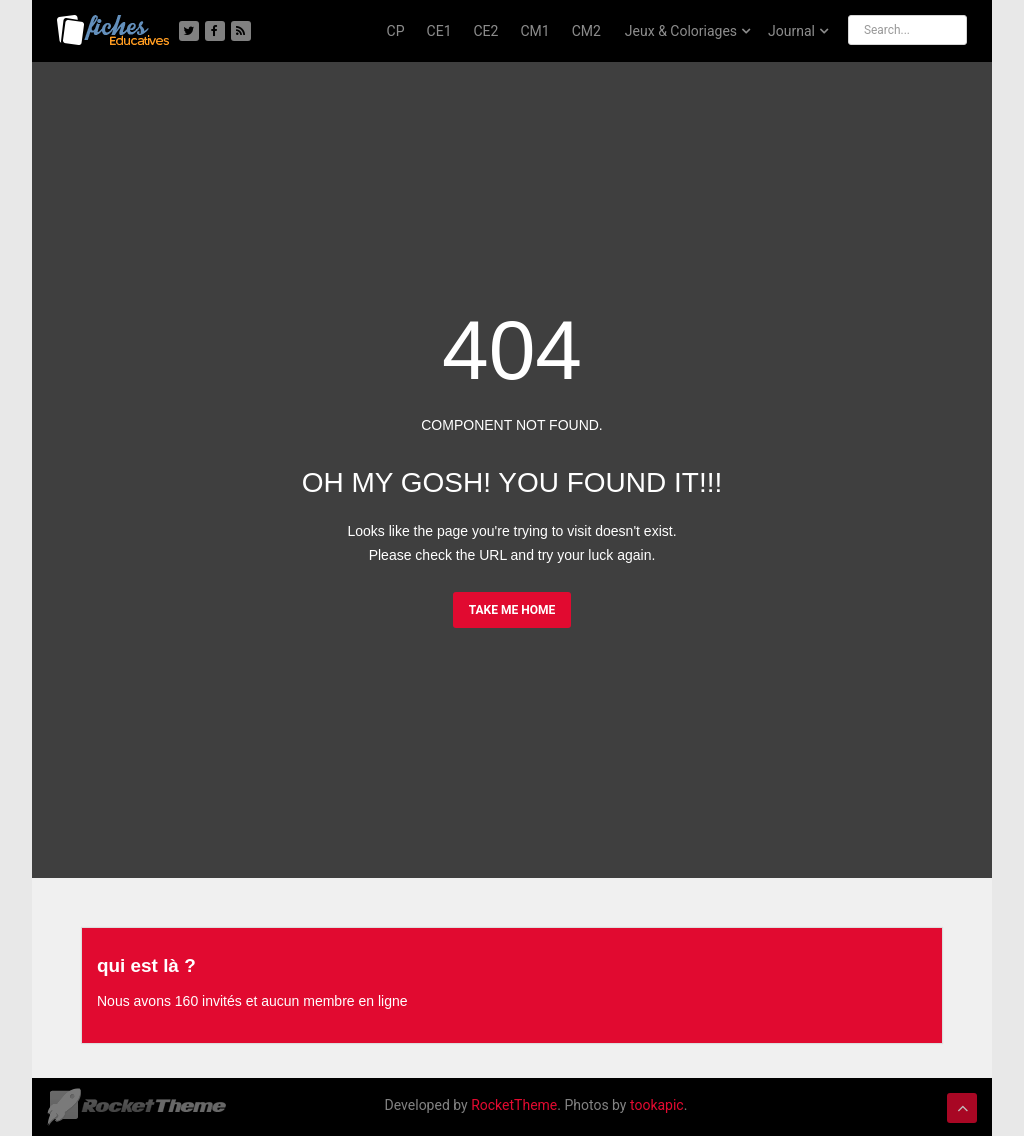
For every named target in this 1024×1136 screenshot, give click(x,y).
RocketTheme (514, 1105)
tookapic (657, 1105)
